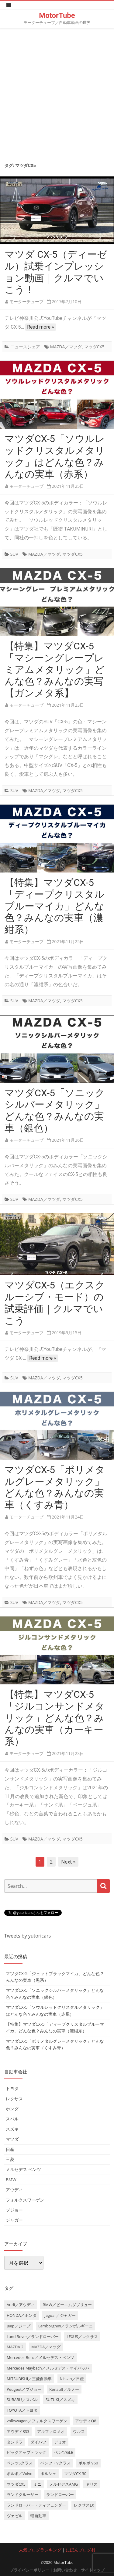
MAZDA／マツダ (66, 347)
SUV (14, 554)
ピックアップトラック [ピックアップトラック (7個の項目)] (26, 2452)
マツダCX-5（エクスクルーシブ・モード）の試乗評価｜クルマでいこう (55, 1302)
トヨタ (12, 2088)
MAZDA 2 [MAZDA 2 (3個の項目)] (15, 2347)
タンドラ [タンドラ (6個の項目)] (14, 2442)
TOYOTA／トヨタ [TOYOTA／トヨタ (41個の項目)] (22, 2410)
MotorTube (57, 15)
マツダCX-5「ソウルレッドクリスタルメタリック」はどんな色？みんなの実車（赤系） (55, 456)
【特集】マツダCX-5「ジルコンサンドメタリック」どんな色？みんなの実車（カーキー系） (55, 1718)
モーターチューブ (26, 301)
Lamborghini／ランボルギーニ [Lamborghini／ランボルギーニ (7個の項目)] (65, 2326)
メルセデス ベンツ (23, 2169)
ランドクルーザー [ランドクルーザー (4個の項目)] (22, 2494)
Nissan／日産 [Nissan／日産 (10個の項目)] (72, 2378)
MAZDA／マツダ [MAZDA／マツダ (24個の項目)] (45, 2347)
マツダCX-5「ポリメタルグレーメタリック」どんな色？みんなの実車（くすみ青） (55, 1487)
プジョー (14, 2210)
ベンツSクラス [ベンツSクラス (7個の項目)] (20, 2463)
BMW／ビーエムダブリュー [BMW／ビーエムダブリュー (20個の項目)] (67, 2304)
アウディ (14, 2189)
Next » (68, 1861)
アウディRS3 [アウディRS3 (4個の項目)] (18, 2431)
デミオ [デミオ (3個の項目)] (60, 2442)
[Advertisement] (57, 94)
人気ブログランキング (40, 2550)
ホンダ (12, 2109)
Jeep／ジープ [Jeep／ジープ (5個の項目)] (18, 2326)
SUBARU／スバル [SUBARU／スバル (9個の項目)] (22, 2399)
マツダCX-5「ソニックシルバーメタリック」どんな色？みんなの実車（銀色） (55, 1110)
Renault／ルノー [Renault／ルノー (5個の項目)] (64, 2389)
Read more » (40, 327)
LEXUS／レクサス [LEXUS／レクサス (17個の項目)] (82, 2336)
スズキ (12, 2129)
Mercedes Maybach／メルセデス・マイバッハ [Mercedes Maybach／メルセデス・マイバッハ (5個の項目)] (48, 2368)
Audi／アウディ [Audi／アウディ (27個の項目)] (21, 2304)
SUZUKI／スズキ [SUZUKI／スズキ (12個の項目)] (60, 2399)
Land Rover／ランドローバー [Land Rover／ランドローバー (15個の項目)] (33, 2336)
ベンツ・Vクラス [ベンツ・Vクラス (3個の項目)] (55, 2463)
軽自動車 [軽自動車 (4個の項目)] (38, 2515)
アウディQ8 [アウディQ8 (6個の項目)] (85, 2421)
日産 (10, 2149)
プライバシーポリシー (29, 2570)
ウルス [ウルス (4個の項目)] (79, 2431)
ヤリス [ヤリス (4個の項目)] (92, 2484)
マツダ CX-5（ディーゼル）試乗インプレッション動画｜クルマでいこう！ (56, 272)
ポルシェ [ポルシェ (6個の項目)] (48, 2473)
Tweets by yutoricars (27, 1935)
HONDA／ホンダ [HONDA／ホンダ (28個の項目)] (21, 2315)
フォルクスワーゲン (25, 2200)
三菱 (10, 2159)
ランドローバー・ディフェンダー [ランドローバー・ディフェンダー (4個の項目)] (36, 2505)
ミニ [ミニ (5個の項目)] (37, 2484)
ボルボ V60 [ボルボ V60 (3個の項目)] (88, 2463)
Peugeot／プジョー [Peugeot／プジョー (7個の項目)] (24, 2389)
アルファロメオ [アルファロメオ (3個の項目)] (51, 2431)
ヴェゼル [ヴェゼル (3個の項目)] (14, 2515)
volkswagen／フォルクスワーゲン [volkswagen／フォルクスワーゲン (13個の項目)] (37, 2421)
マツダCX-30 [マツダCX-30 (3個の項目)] (75, 2473)
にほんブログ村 (80, 2550)
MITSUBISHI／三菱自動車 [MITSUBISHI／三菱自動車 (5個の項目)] (29, 2378)
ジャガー (14, 2220)
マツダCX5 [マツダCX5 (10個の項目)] (16, 2484)
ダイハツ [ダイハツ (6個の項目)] (38, 2442)
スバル (12, 2119)
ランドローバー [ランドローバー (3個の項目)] (60, 2494)
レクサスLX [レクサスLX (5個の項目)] (84, 2505)
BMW (11, 2179)
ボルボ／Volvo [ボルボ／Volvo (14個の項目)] (20, 2473)
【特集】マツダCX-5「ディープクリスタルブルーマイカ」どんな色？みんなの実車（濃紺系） (54, 906)
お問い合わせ (65, 2570)
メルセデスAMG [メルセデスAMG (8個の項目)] (63, 2484)
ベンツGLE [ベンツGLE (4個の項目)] (63, 2452)
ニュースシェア (25, 347)
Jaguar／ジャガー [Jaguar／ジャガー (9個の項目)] (60, 2315)
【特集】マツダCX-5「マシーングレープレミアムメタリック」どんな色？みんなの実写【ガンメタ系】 (55, 669)
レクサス (14, 2099)
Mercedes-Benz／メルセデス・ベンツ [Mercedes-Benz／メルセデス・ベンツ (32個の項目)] (40, 2357)
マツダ (12, 2139)
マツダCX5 (94, 347)
